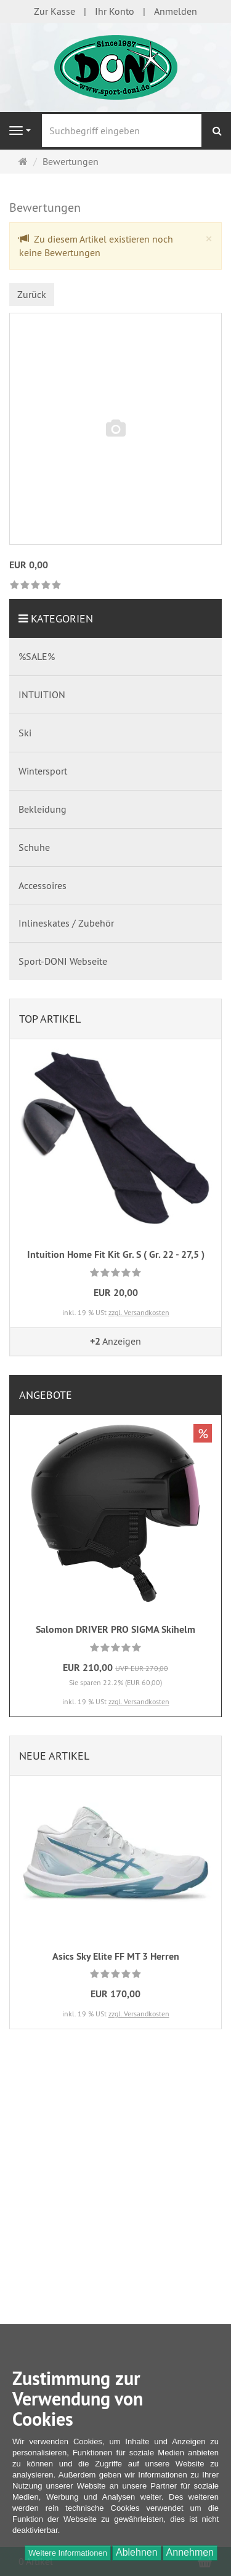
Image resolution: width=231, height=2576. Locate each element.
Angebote (45, 1395)
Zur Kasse (54, 11)
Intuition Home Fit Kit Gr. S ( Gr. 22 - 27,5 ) (116, 1254)
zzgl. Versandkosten (138, 1312)
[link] (35, 586)
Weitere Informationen (67, 2553)
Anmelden (175, 11)
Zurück (31, 294)
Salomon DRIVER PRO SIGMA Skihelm (115, 1629)
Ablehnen (137, 2552)
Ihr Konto (114, 11)
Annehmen (190, 2552)
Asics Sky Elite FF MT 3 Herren (115, 1956)
